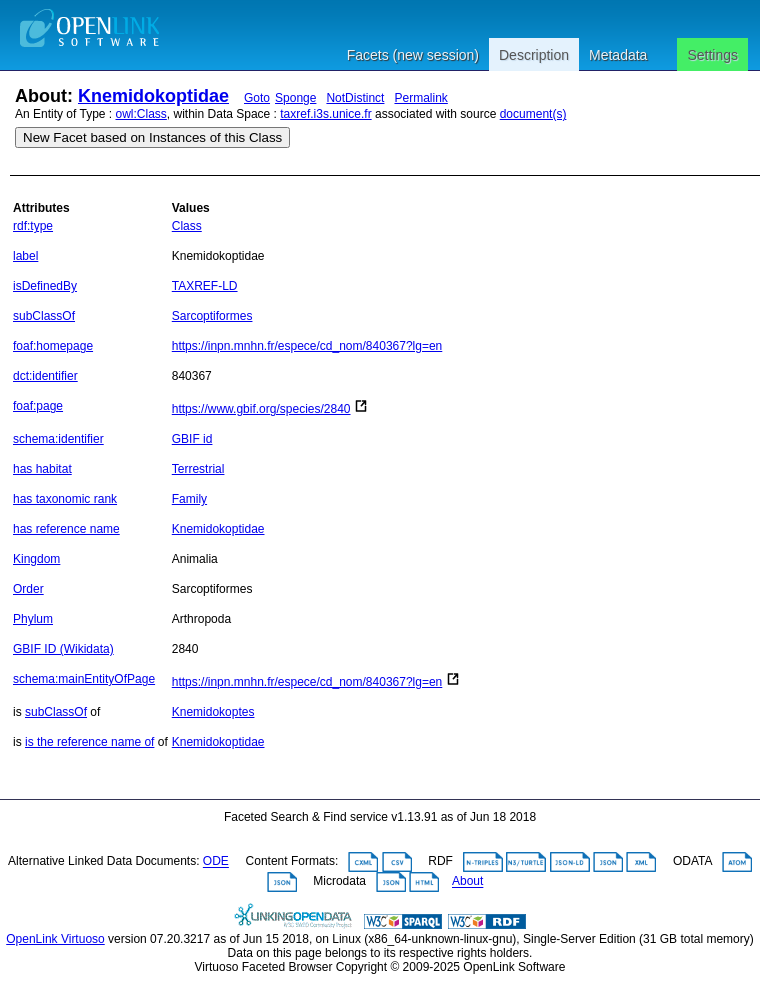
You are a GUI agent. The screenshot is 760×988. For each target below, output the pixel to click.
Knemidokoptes (213, 712)
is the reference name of (89, 742)
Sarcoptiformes (212, 316)
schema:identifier (58, 439)
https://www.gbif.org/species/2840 (261, 409)
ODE (216, 862)
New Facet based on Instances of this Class (152, 137)
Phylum (33, 619)
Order (28, 589)
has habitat (42, 469)
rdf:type (33, 226)
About (467, 882)
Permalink (420, 98)
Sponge (295, 98)
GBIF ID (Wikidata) (63, 649)
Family (189, 499)
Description (534, 55)
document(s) (533, 114)
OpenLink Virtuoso (55, 939)
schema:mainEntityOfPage (84, 679)
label (25, 256)
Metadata (618, 55)
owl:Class (141, 114)
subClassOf (44, 316)
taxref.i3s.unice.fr (325, 114)
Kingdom (36, 559)
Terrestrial (198, 469)
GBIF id (192, 439)
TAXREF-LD (205, 286)
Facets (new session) (413, 55)
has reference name (66, 529)
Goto (257, 98)
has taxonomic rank (65, 499)
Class (187, 226)
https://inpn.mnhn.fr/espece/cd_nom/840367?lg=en (307, 346)
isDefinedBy (45, 286)
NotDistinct (355, 98)
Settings (712, 55)
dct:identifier (45, 376)
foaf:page (38, 406)
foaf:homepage (53, 346)
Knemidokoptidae (153, 96)
